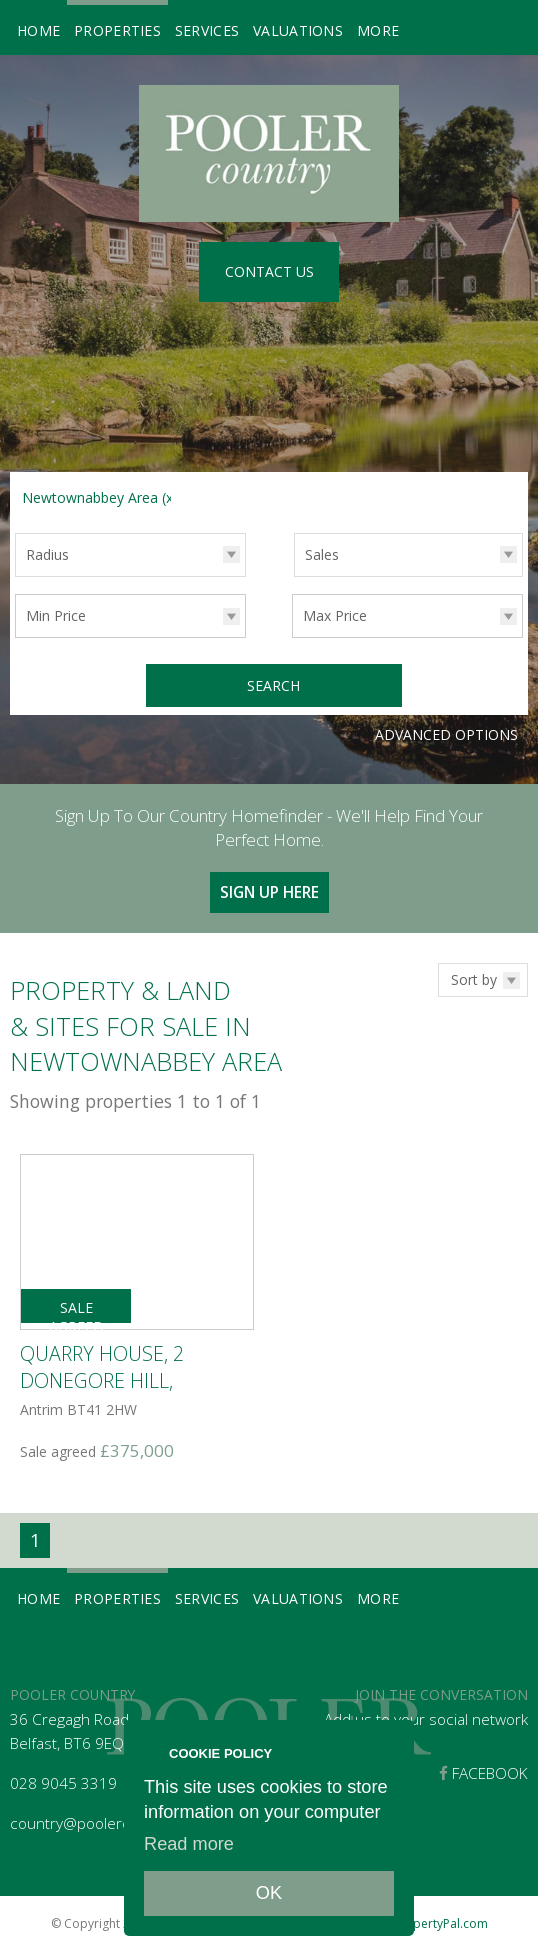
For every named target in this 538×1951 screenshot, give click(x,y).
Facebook (483, 1771)
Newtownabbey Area (100, 497)
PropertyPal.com (440, 1921)
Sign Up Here (269, 889)
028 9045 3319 (63, 1781)
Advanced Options (446, 731)
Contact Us (269, 271)
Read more (189, 1844)
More (378, 30)
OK (269, 1893)
